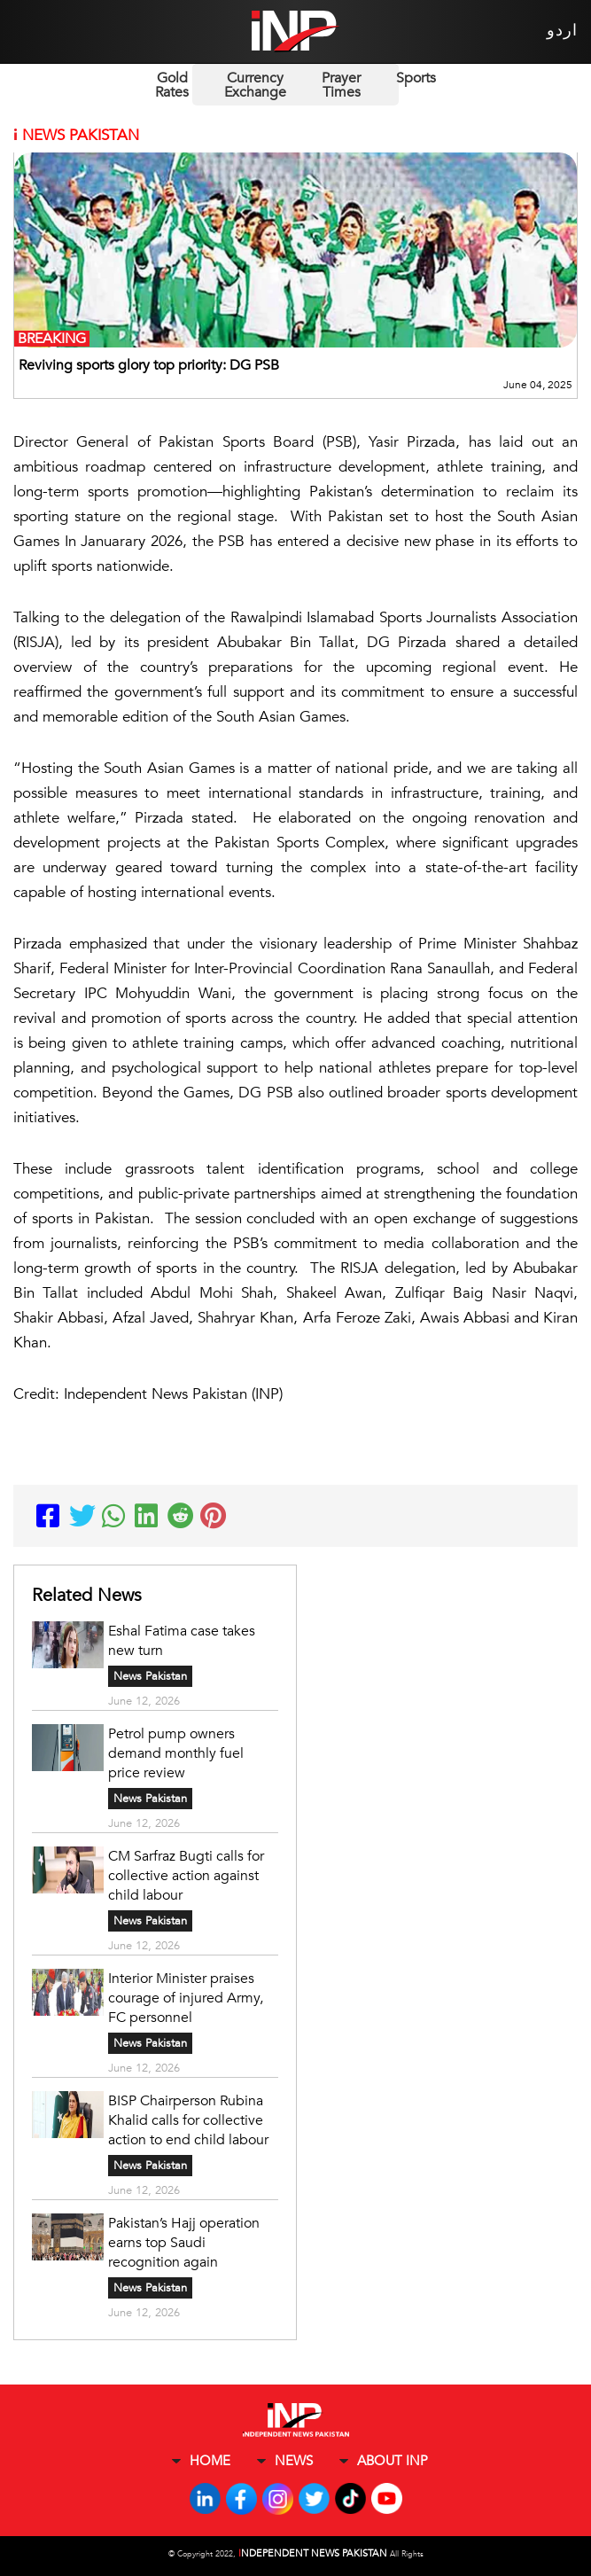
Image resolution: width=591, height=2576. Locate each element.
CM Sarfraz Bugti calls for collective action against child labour (186, 1875)
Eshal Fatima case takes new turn (181, 1640)
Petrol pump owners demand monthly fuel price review (176, 1753)
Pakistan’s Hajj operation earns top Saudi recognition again (184, 2242)
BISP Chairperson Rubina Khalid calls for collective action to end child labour (188, 2120)
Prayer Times (341, 85)
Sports (416, 78)
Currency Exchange (255, 85)
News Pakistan (150, 1676)
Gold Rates (172, 85)
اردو (562, 31)
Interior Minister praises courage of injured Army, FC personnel (185, 1998)
